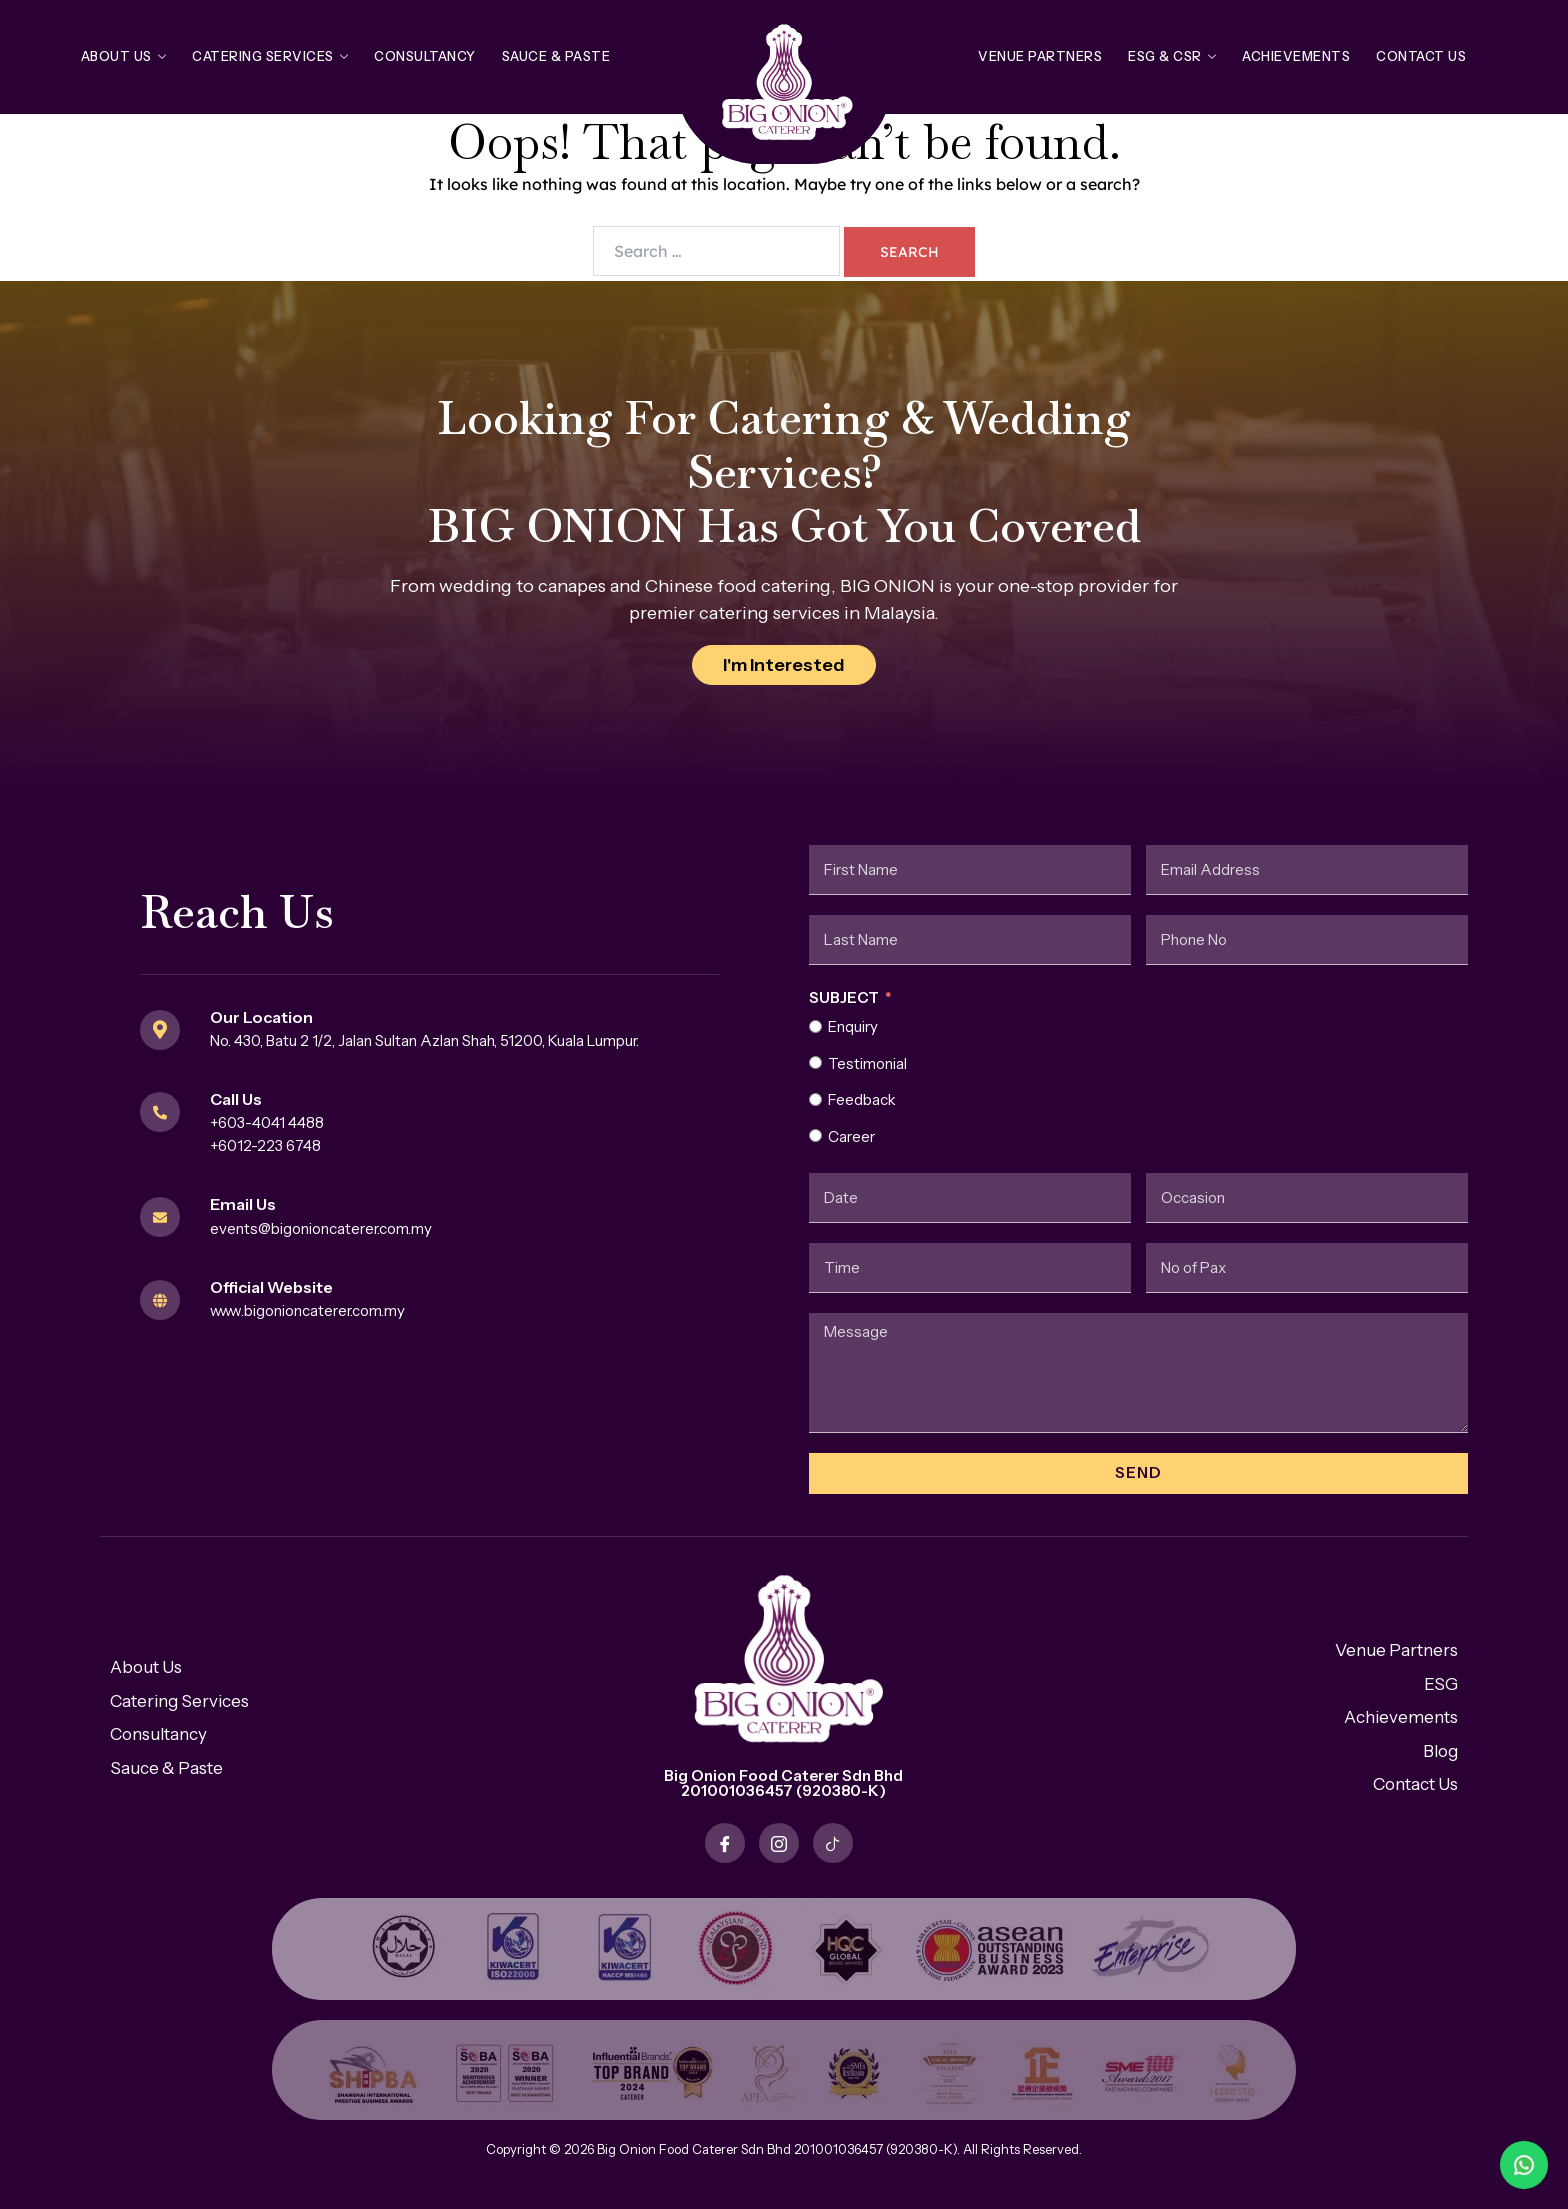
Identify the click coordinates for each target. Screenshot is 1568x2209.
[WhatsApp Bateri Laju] (1438, 2165)
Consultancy (425, 56)
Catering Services (270, 56)
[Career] (815, 1135)
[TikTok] (833, 1843)
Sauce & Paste (556, 56)
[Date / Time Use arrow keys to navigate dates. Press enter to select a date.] (970, 1198)
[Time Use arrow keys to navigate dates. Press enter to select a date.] (970, 1268)
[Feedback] (815, 1099)
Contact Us (1421, 56)
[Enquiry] (815, 1026)
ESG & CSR (1172, 56)
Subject (844, 997)
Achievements (1296, 56)
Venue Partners (1040, 56)
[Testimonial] (815, 1062)
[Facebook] (725, 1843)
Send (1138, 1472)
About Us (124, 56)
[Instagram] (779, 1843)
